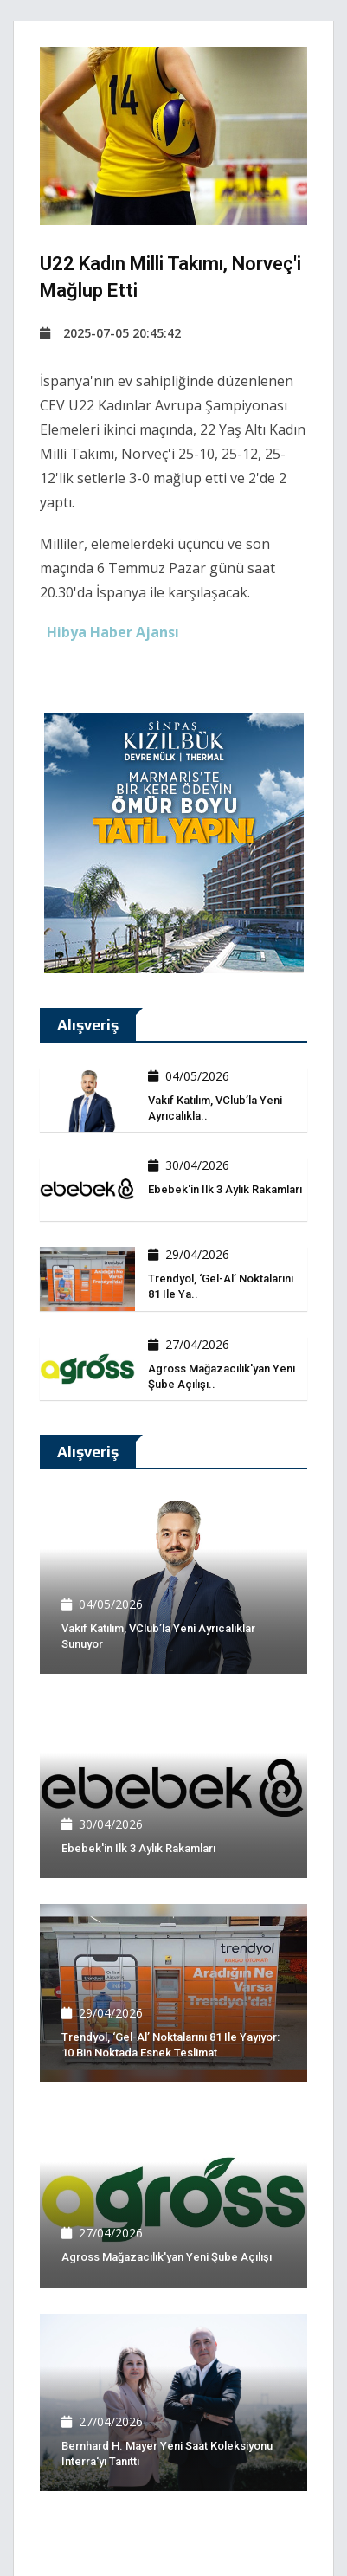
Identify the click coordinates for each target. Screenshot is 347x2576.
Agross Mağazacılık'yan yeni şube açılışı (166, 2256)
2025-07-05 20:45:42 (110, 333)
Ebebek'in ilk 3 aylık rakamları (225, 1189)
